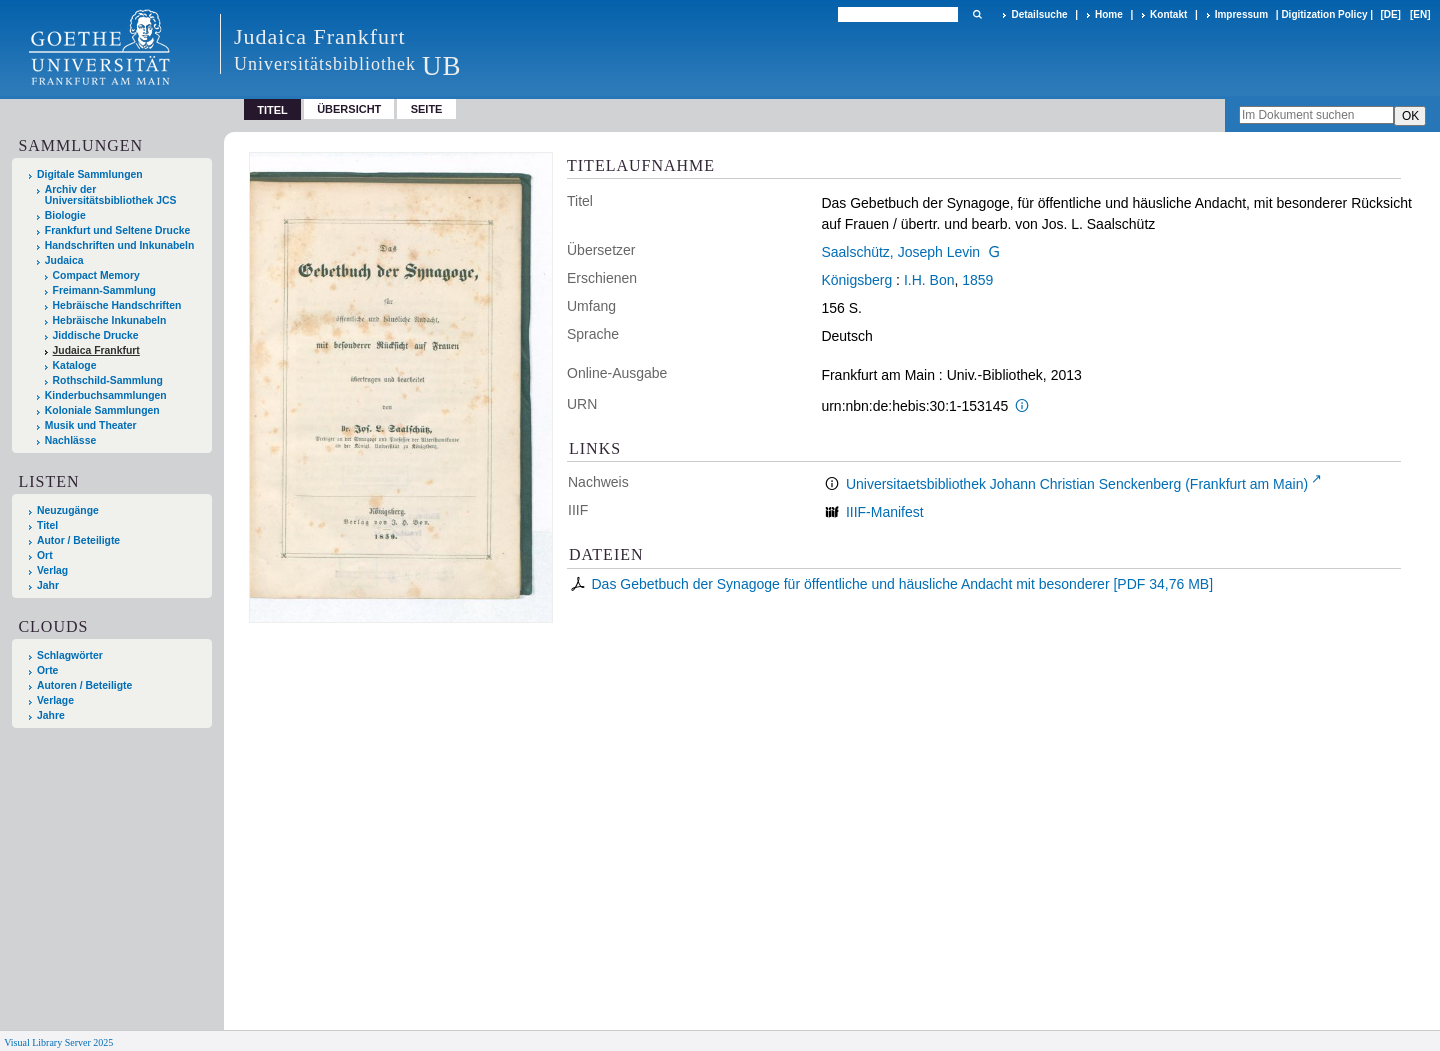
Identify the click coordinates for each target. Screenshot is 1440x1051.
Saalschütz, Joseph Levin (900, 252)
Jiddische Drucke (96, 335)
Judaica (64, 260)
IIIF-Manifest (885, 512)
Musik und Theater (91, 425)
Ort (45, 555)
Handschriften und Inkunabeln (120, 245)
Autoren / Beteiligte (84, 685)
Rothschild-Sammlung (108, 380)
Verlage (55, 700)
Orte (47, 670)
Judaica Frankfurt (96, 350)
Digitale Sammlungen (90, 174)
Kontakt (1168, 14)
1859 (977, 280)
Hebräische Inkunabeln (110, 320)
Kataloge (75, 365)
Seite (427, 109)
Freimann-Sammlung (104, 290)
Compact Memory (96, 275)
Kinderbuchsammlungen (106, 395)
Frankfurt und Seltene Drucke (118, 230)
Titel (47, 525)
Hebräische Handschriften (117, 305)
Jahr (48, 585)
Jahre (51, 715)
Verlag (52, 570)
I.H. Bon (929, 280)
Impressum (1241, 14)
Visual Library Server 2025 (58, 1042)
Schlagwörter (70, 655)
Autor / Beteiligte (78, 540)
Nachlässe (70, 440)
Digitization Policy (1324, 14)
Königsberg (856, 280)
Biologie (65, 215)
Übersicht (349, 109)
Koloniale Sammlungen (102, 410)
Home (1109, 14)
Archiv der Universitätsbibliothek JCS (111, 195)
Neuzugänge (68, 510)
